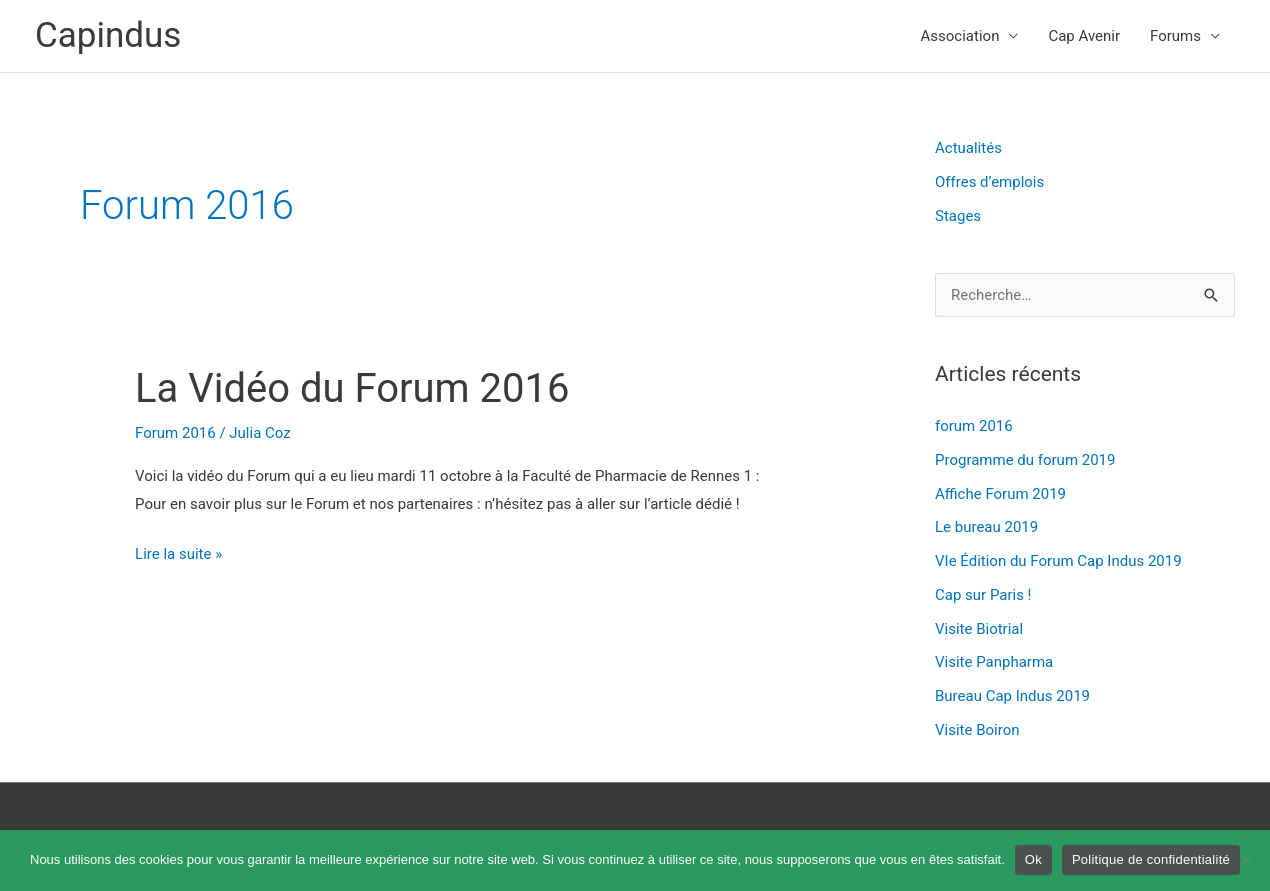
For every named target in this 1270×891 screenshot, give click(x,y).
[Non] (1245, 860)
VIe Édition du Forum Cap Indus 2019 (1058, 561)
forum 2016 (974, 426)
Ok (1033, 859)
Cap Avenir (1084, 36)
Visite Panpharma (994, 662)
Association (960, 36)
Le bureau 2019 (986, 527)
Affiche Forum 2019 (1000, 494)
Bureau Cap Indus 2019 (1012, 696)
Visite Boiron (977, 730)
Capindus (108, 35)
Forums (1175, 36)
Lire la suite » (178, 552)
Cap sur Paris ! (983, 595)
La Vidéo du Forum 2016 (352, 388)
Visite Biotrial (979, 629)
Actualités (968, 148)
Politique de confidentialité (1151, 859)
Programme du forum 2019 (1025, 460)
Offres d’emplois (989, 182)
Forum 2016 (175, 433)
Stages (958, 216)
